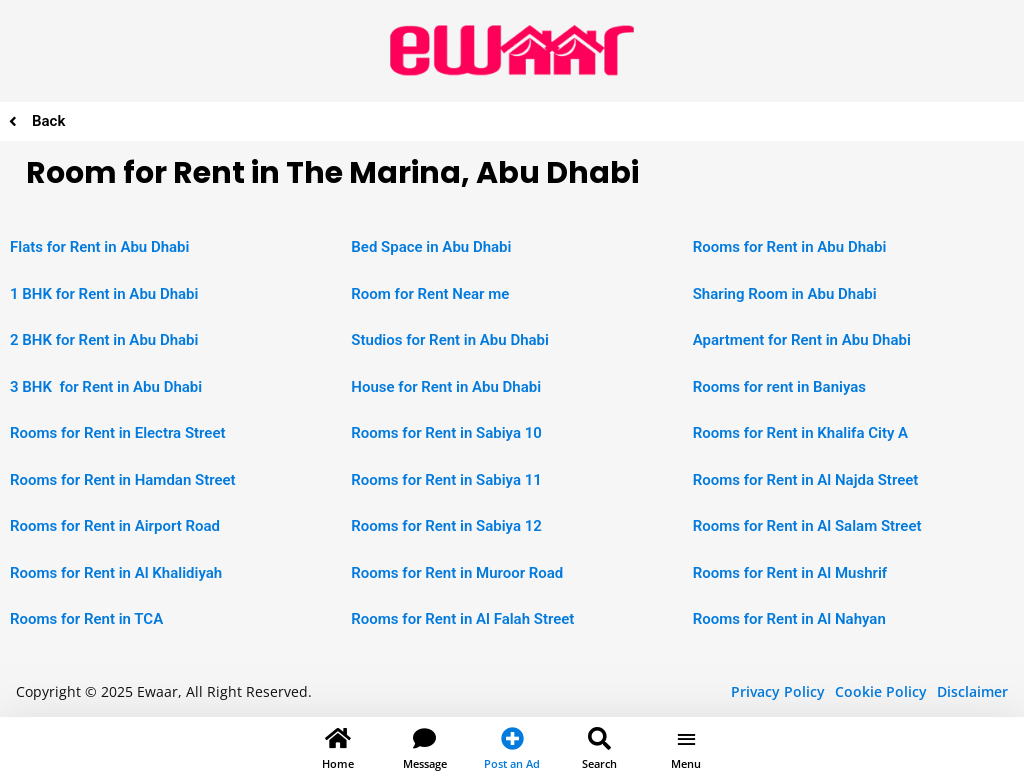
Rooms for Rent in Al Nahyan (789, 619)
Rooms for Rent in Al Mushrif (790, 573)
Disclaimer (972, 691)
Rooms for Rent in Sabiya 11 (446, 480)
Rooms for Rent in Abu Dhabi (790, 247)
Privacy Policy (778, 691)
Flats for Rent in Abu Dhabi (99, 247)
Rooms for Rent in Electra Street (118, 433)
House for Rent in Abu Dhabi (446, 387)
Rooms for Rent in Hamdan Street (123, 480)
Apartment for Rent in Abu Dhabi (802, 340)
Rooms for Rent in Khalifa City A (800, 433)
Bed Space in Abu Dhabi (431, 247)
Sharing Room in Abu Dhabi (785, 294)
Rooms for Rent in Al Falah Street (462, 619)
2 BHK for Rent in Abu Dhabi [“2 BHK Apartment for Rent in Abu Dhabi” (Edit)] (104, 340)
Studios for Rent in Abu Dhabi (450, 340)
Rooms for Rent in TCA (86, 619)
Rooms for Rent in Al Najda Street (806, 480)
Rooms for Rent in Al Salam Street (807, 526)
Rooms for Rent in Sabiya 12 (446, 526)
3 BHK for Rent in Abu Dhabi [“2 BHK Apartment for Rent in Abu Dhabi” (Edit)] (106, 387)
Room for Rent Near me (430, 294)
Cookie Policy (881, 691)
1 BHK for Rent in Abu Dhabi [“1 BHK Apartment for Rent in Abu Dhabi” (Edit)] (104, 294)
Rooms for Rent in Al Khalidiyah (116, 573)
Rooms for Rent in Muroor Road (457, 573)
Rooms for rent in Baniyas (779, 387)
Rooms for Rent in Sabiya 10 (446, 433)
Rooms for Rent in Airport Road (115, 526)
